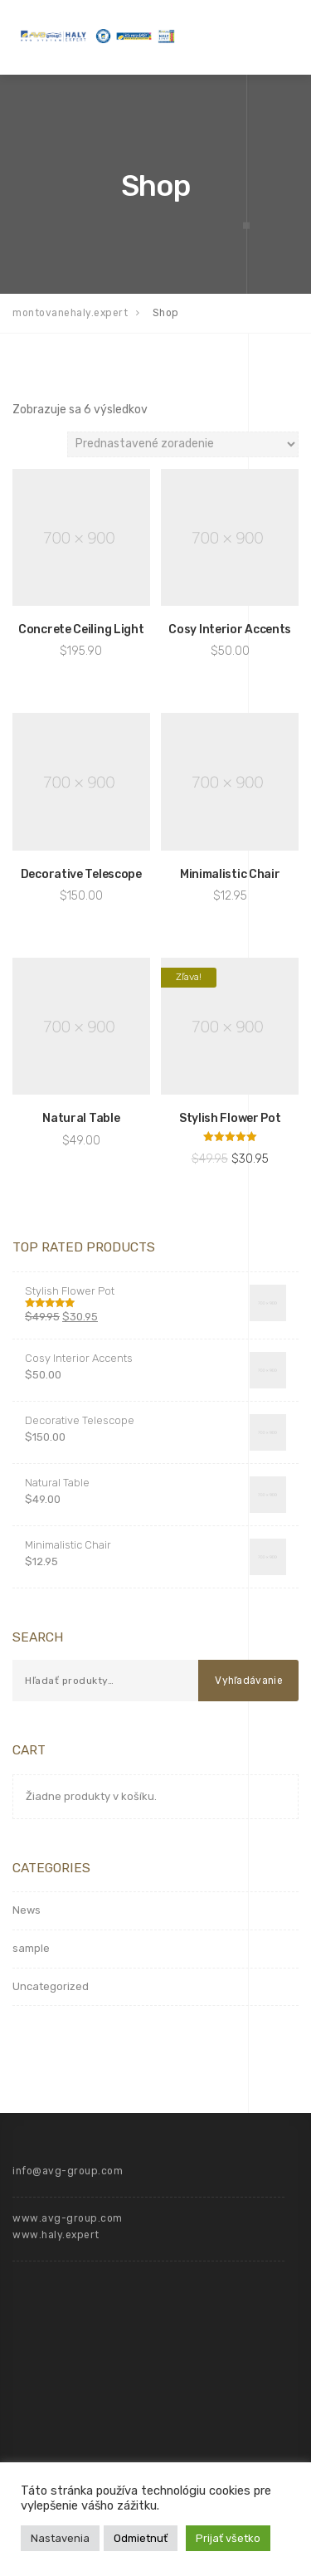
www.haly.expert (56, 2235)
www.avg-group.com (67, 2218)
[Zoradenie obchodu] (183, 444)
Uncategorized (50, 1986)
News (26, 1910)
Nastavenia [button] (60, 2538)
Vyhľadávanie (249, 1680)
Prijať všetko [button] (228, 2538)
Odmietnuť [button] (141, 2538)
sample (31, 1948)
